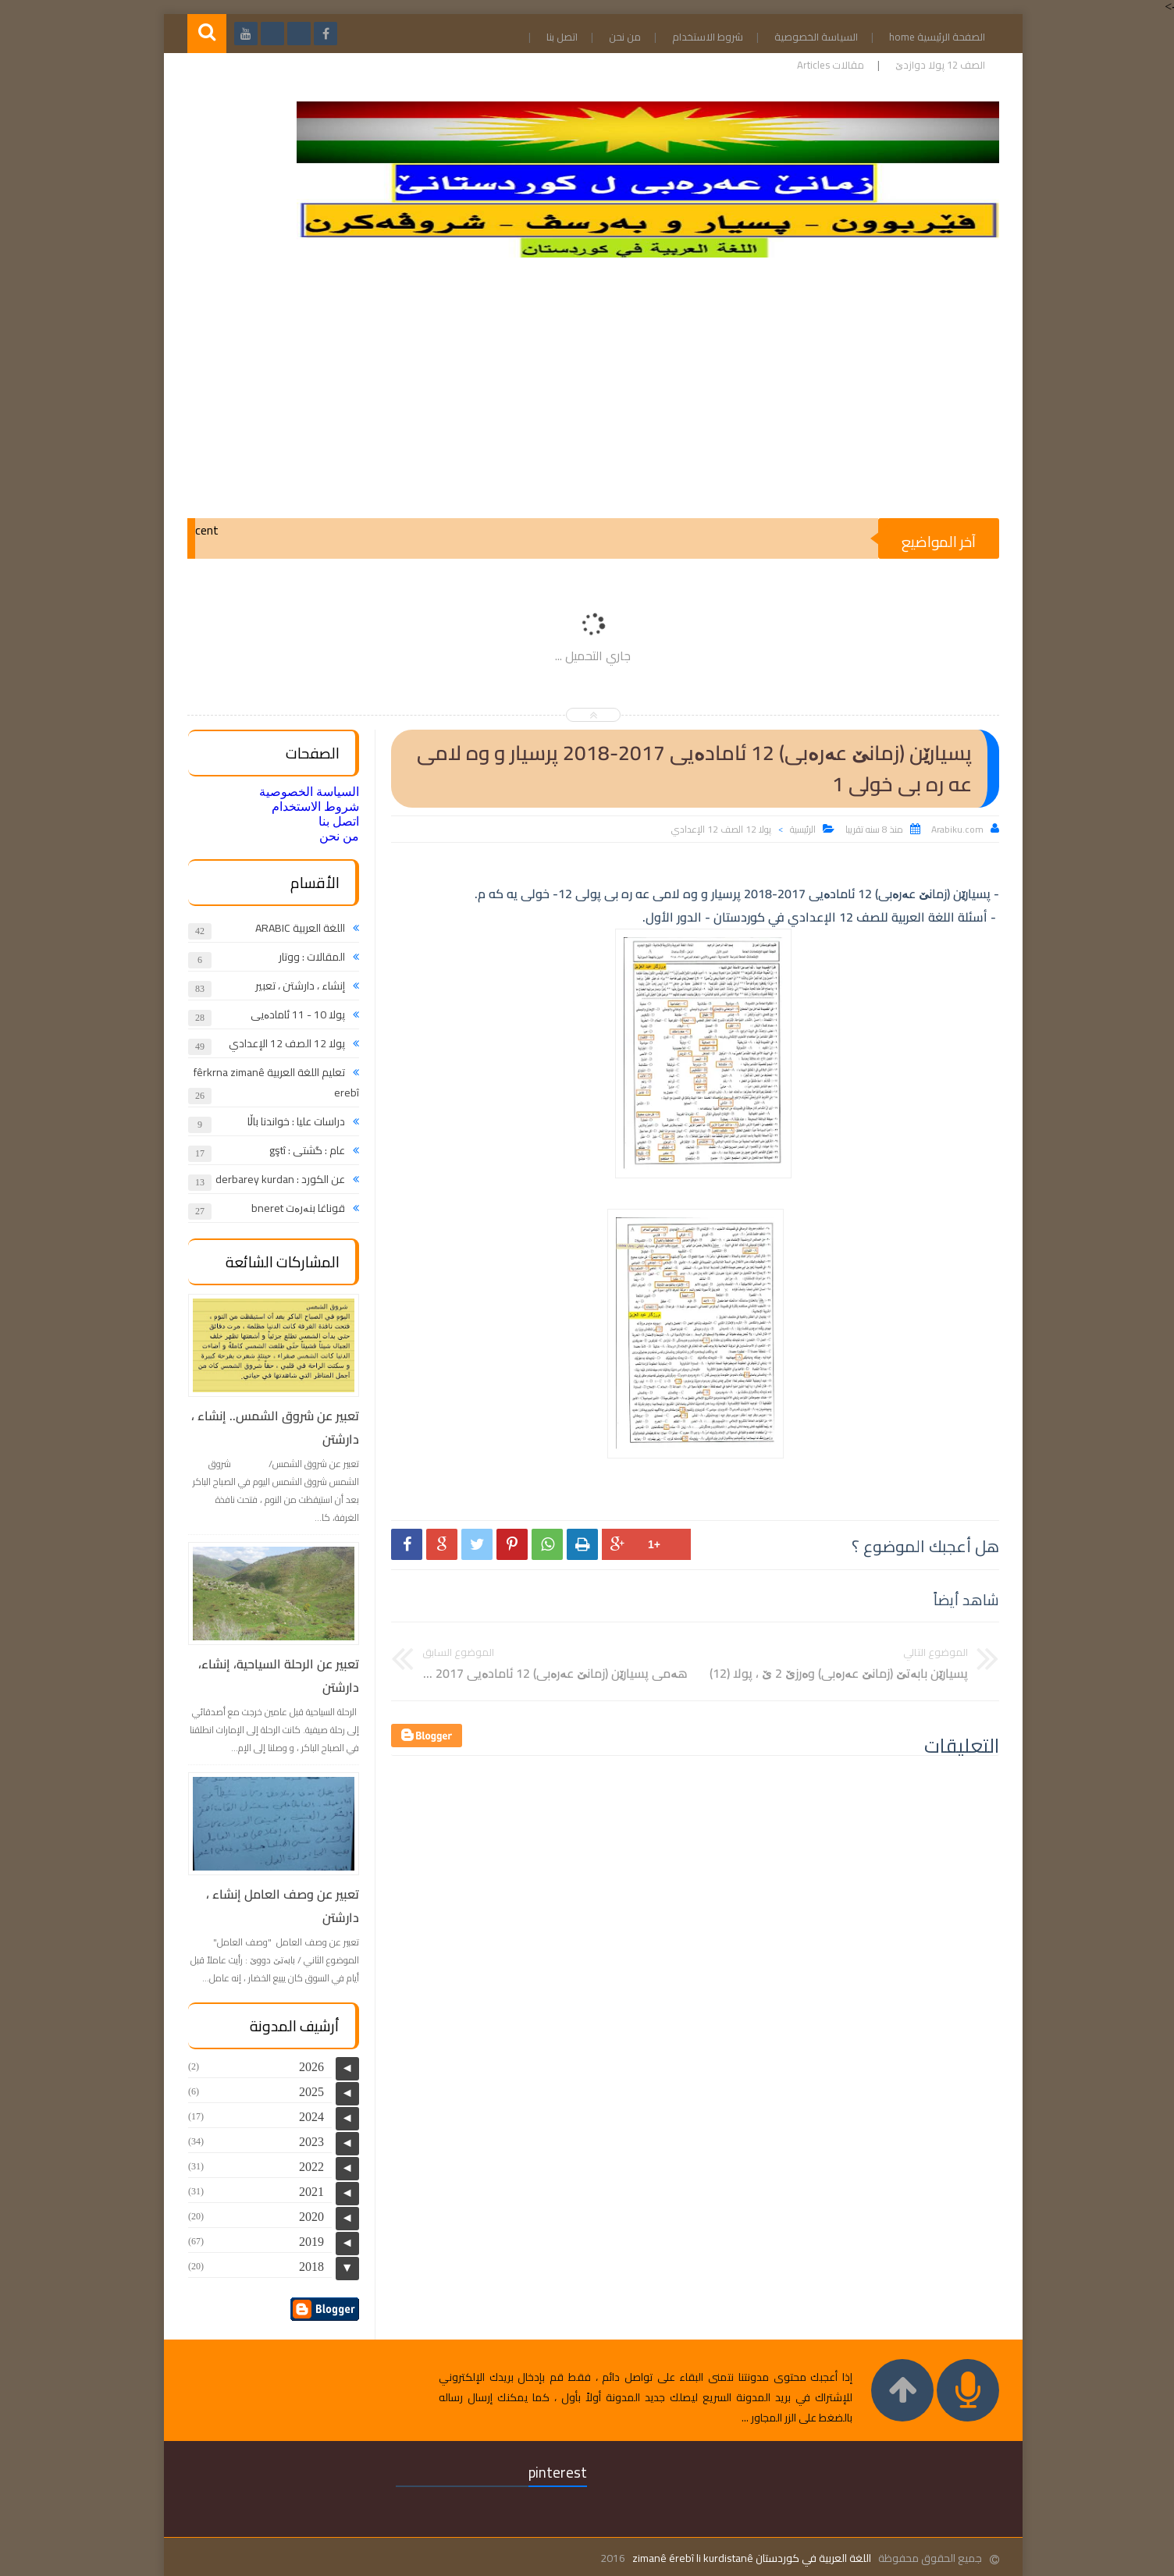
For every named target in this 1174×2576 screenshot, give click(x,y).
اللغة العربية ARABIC (294, 928)
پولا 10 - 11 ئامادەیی (291, 1014)
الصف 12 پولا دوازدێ (934, 64)
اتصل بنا (555, 36)
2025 (305, 2091)
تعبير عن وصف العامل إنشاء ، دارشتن (276, 1905)
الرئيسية (796, 829)
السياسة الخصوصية (810, 36)
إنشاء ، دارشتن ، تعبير (294, 985)
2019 (305, 2241)
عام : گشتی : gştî (301, 1150)
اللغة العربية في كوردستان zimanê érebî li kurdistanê (745, 2558)
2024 (305, 2116)
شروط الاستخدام (701, 36)
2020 (305, 2216)
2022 (305, 2166)
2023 (305, 2141)
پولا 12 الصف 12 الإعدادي (715, 829)
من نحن (619, 36)
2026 (305, 2066)
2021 (305, 2191)
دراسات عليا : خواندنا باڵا (290, 1121)
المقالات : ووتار (305, 957)
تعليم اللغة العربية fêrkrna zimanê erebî (270, 1082)
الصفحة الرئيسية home (931, 36)
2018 (305, 2266)
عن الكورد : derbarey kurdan (274, 1179)
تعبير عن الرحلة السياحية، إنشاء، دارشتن (272, 1675)
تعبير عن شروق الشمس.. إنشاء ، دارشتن (269, 1427)
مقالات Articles (824, 64)
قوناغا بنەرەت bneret (292, 1208)
